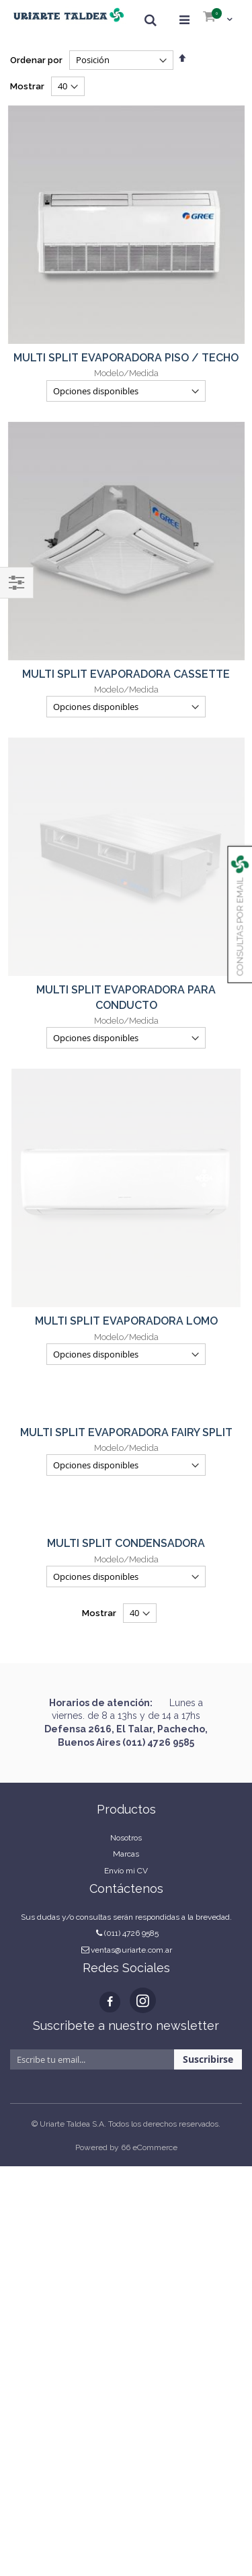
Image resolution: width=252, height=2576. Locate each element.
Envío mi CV (126, 1461)
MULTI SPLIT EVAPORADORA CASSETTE (126, 674)
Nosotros (126, 1428)
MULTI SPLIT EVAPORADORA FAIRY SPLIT (126, 1022)
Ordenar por (36, 60)
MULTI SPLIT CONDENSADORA (126, 1133)
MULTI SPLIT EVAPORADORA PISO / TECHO (126, 357)
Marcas (126, 1444)
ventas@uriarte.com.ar (131, 1540)
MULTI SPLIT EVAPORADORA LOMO (126, 911)
